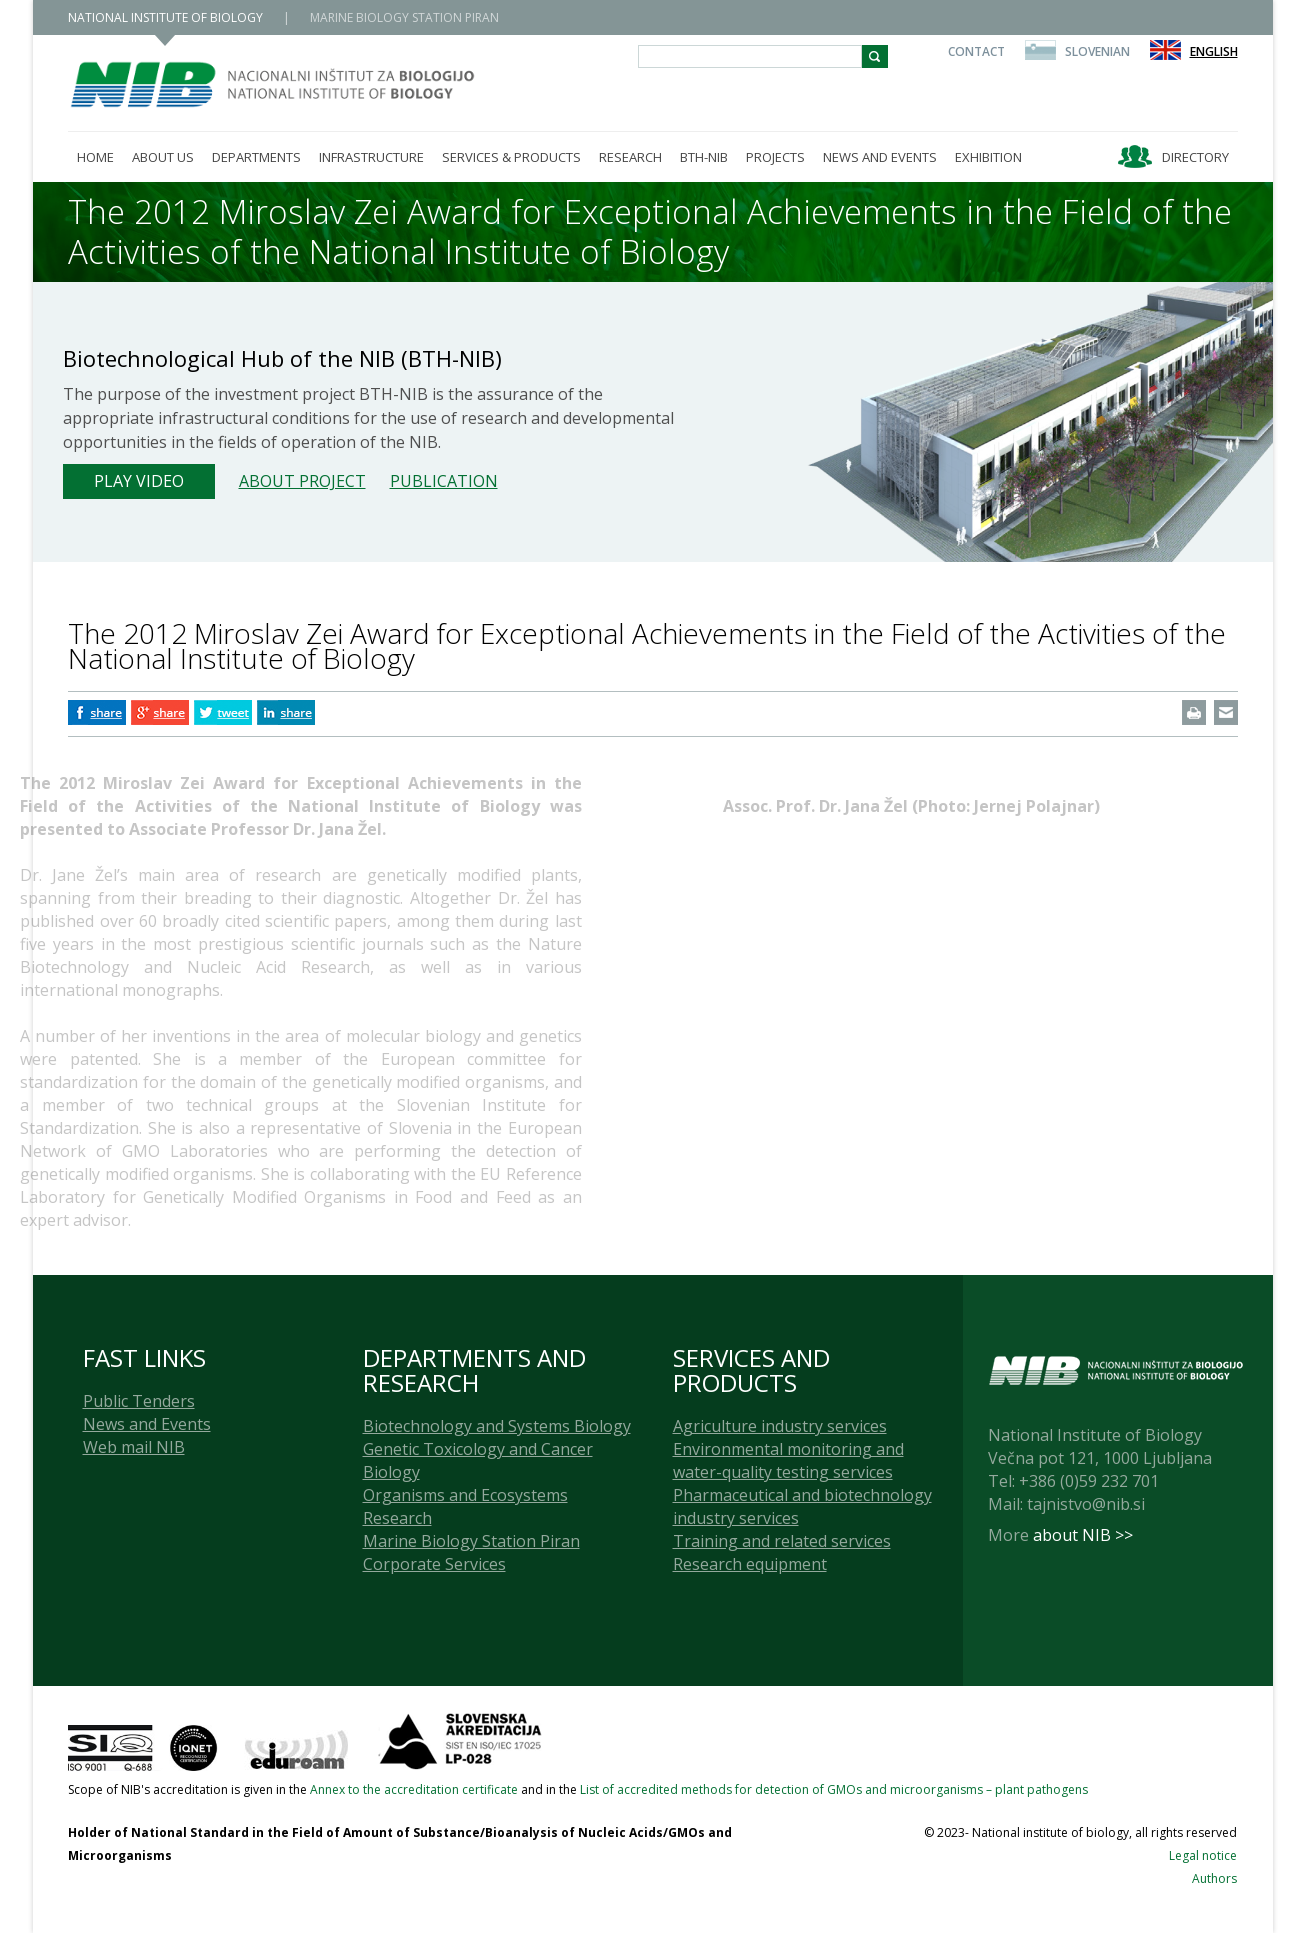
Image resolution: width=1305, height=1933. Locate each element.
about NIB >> (1083, 1535)
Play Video (139, 481)
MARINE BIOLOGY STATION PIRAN (404, 17)
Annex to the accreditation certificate (414, 1789)
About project (302, 481)
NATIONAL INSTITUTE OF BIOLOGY (165, 17)
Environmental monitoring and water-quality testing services (788, 1460)
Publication (444, 481)
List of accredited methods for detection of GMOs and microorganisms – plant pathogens (834, 1789)
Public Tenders (139, 1401)
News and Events (147, 1424)
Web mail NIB (134, 1447)
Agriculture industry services (780, 1426)
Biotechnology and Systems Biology (497, 1426)
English (1214, 51)
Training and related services (782, 1541)
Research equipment (750, 1564)
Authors (1214, 1878)
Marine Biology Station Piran (471, 1541)
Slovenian (1097, 51)
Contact (976, 51)
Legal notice (1203, 1855)
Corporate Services (434, 1564)
